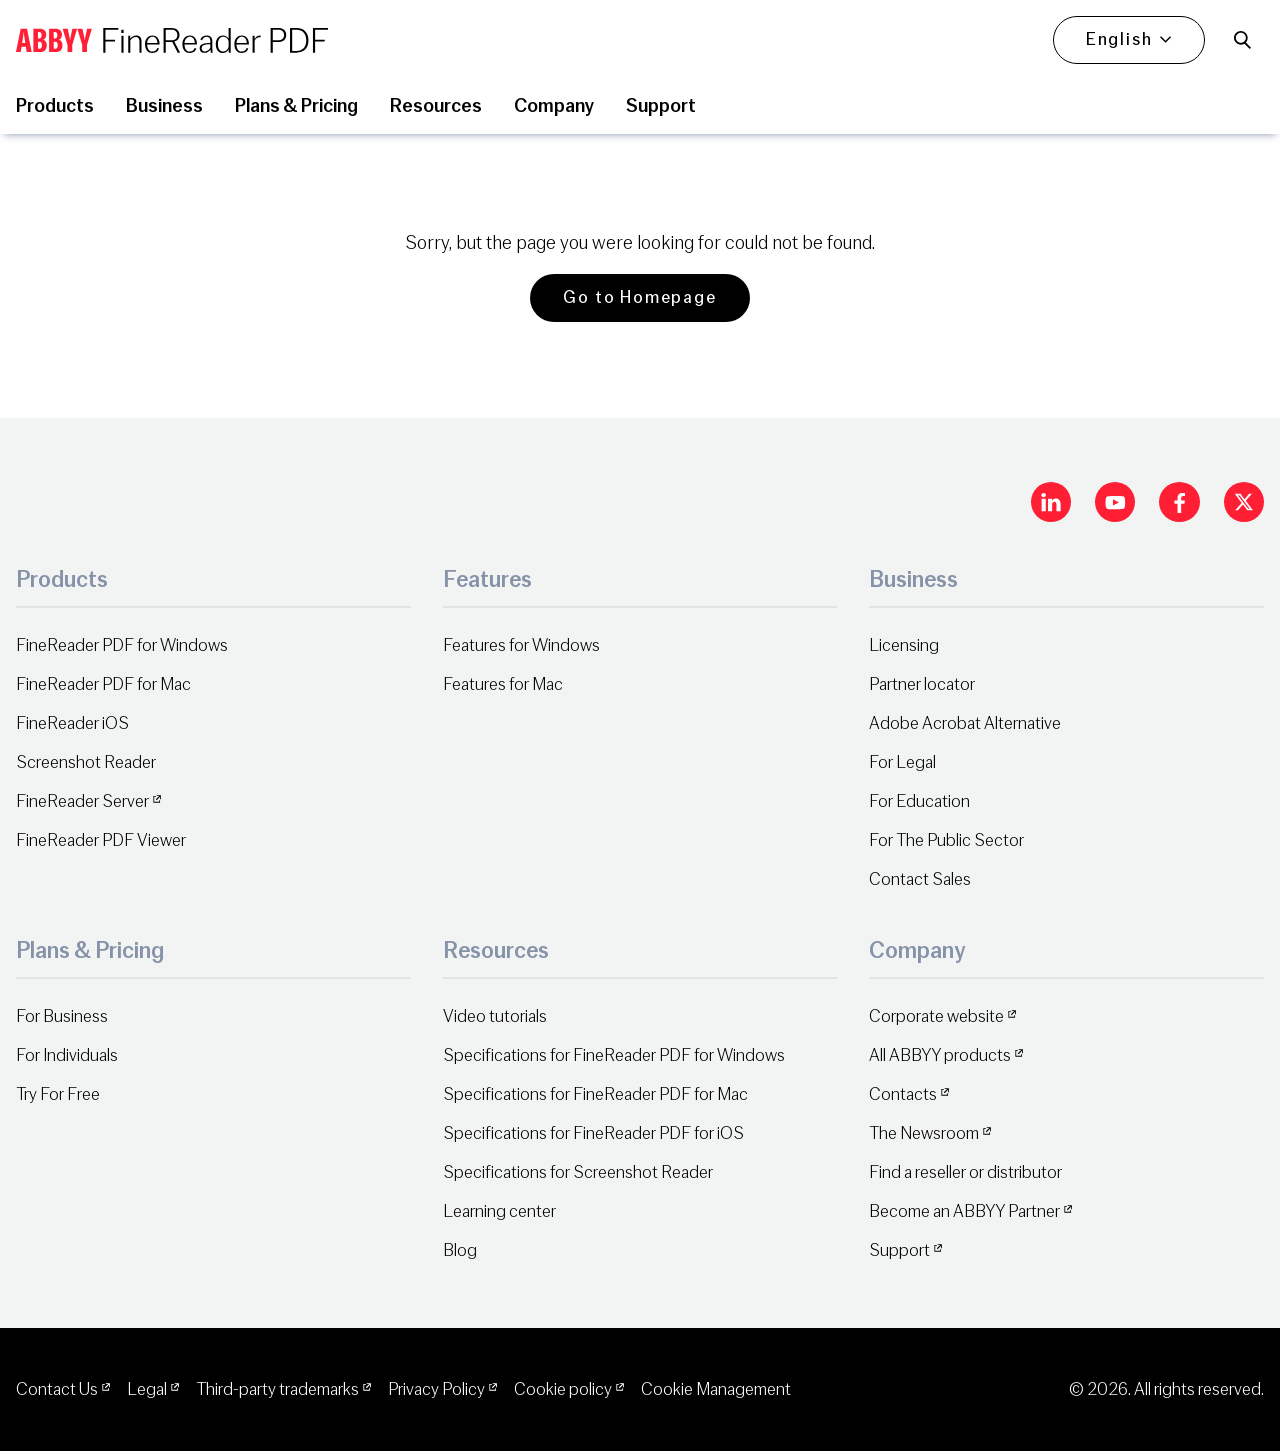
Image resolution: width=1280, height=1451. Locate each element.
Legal (147, 1389)
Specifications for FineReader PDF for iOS (593, 1133)
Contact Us (57, 1389)
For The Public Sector (946, 840)
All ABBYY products (940, 1055)
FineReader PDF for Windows (122, 645)
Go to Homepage (639, 297)
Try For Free (58, 1094)
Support (899, 1250)
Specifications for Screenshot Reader (578, 1172)
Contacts (903, 1094)
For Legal (902, 762)
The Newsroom (924, 1133)
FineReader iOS (72, 723)
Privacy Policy (436, 1389)
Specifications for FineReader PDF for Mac (595, 1094)
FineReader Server (82, 801)
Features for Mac (503, 684)
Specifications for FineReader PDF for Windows (614, 1055)
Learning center (499, 1211)
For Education (919, 801)
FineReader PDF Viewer (101, 840)
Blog (460, 1250)
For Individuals (67, 1055)
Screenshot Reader (86, 762)
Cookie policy (563, 1389)
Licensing (904, 645)
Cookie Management (716, 1389)
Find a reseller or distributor (965, 1172)
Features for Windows (521, 645)
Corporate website (936, 1016)
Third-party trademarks (277, 1389)
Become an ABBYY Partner (964, 1211)
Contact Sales (920, 879)
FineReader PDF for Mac (103, 684)
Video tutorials (495, 1016)
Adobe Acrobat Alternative (965, 723)
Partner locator (922, 684)
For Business (62, 1016)
